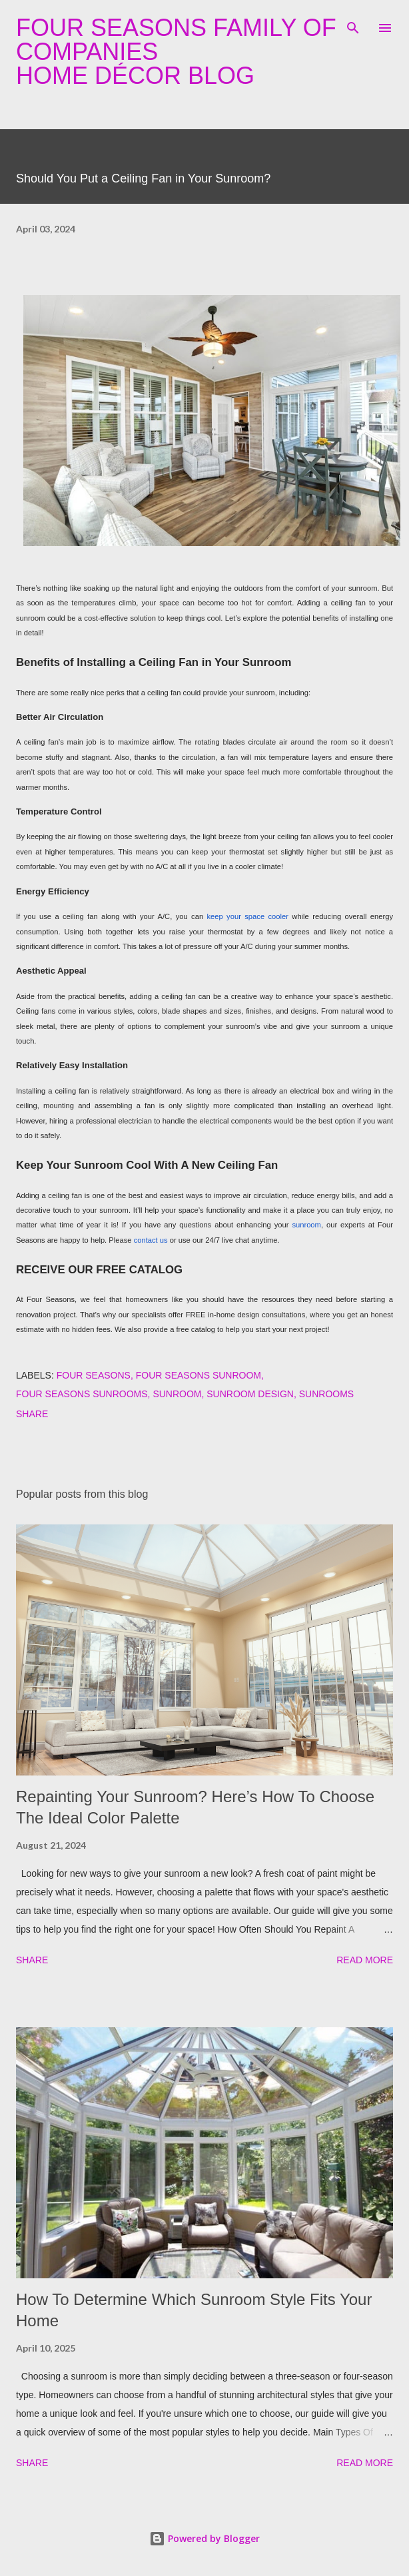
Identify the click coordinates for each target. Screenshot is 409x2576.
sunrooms (326, 1394)
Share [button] (32, 1414)
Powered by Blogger (204, 2538)
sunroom (177, 1394)
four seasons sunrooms (82, 1394)
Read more (364, 1960)
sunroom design (250, 1394)
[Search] (353, 24)
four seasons (94, 1375)
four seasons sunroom (198, 1375)
